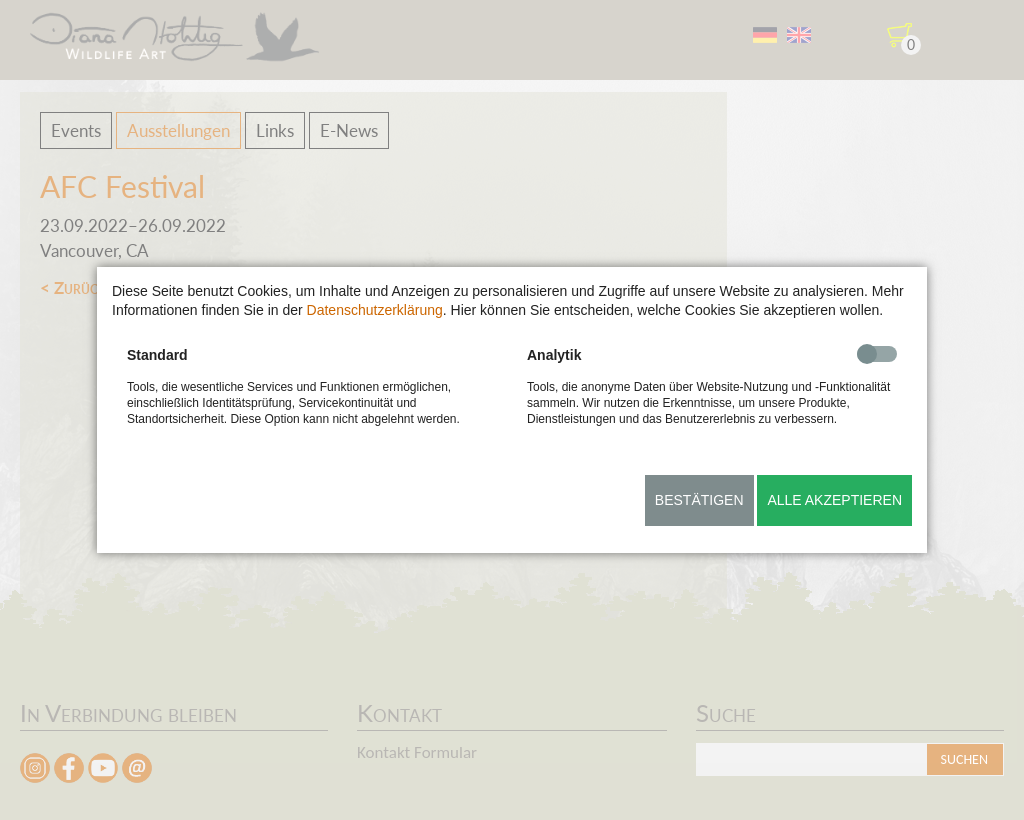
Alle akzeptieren (834, 500)
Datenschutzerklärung (375, 310)
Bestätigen (699, 500)
